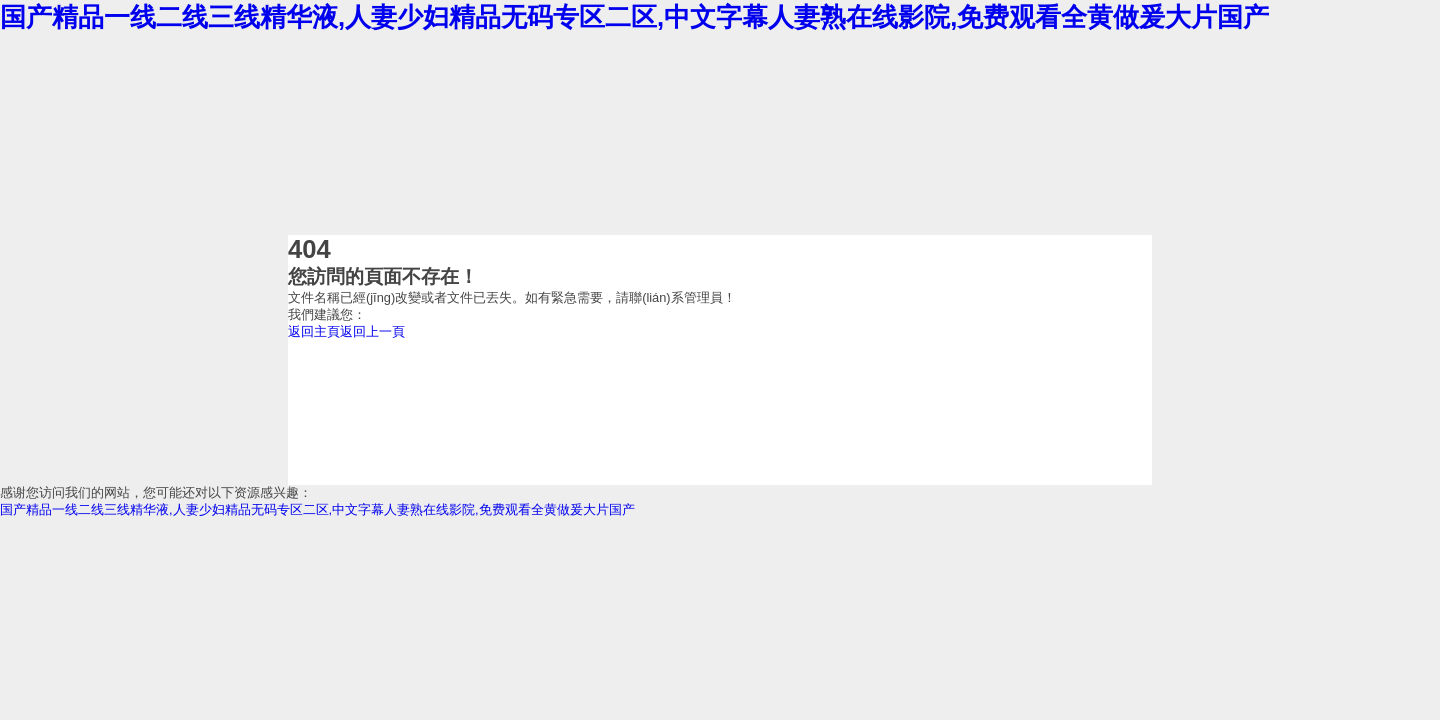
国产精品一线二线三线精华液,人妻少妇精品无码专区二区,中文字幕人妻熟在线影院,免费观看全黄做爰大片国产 (634, 17)
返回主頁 (314, 331)
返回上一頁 (372, 331)
